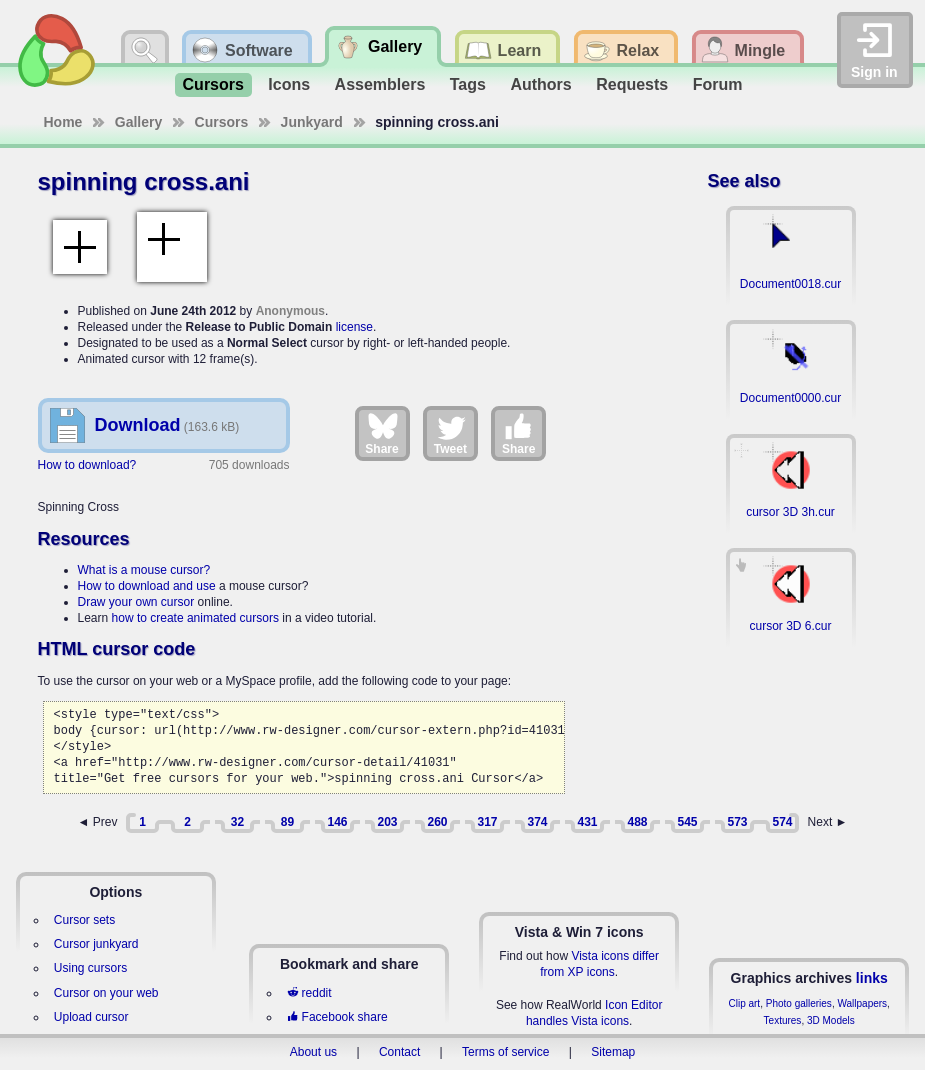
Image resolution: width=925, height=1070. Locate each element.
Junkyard (312, 122)
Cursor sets (84, 920)
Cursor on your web (106, 993)
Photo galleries (799, 1003)
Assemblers (380, 84)
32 (237, 822)
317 (487, 822)
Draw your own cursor (136, 602)
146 (337, 822)
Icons (289, 84)
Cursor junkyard (96, 944)
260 (437, 822)
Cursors (213, 84)
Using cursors (90, 968)
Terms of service (505, 1052)
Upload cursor (91, 1017)
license (354, 327)
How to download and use (147, 586)
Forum (718, 84)
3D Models (831, 1020)
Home (63, 122)
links (872, 978)
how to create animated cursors (195, 618)
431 (587, 822)
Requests (632, 84)
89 (287, 822)
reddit (309, 993)
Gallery (138, 122)
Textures (783, 1020)
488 (637, 822)
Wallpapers (862, 1003)
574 (782, 822)
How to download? (87, 465)
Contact (399, 1052)
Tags (468, 84)
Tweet (450, 433)
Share (381, 433)
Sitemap (613, 1052)
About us (313, 1052)
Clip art (744, 1003)
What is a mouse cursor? (144, 570)
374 (537, 822)
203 (387, 822)
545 (687, 822)
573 (737, 822)
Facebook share (337, 1017)
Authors (540, 84)
